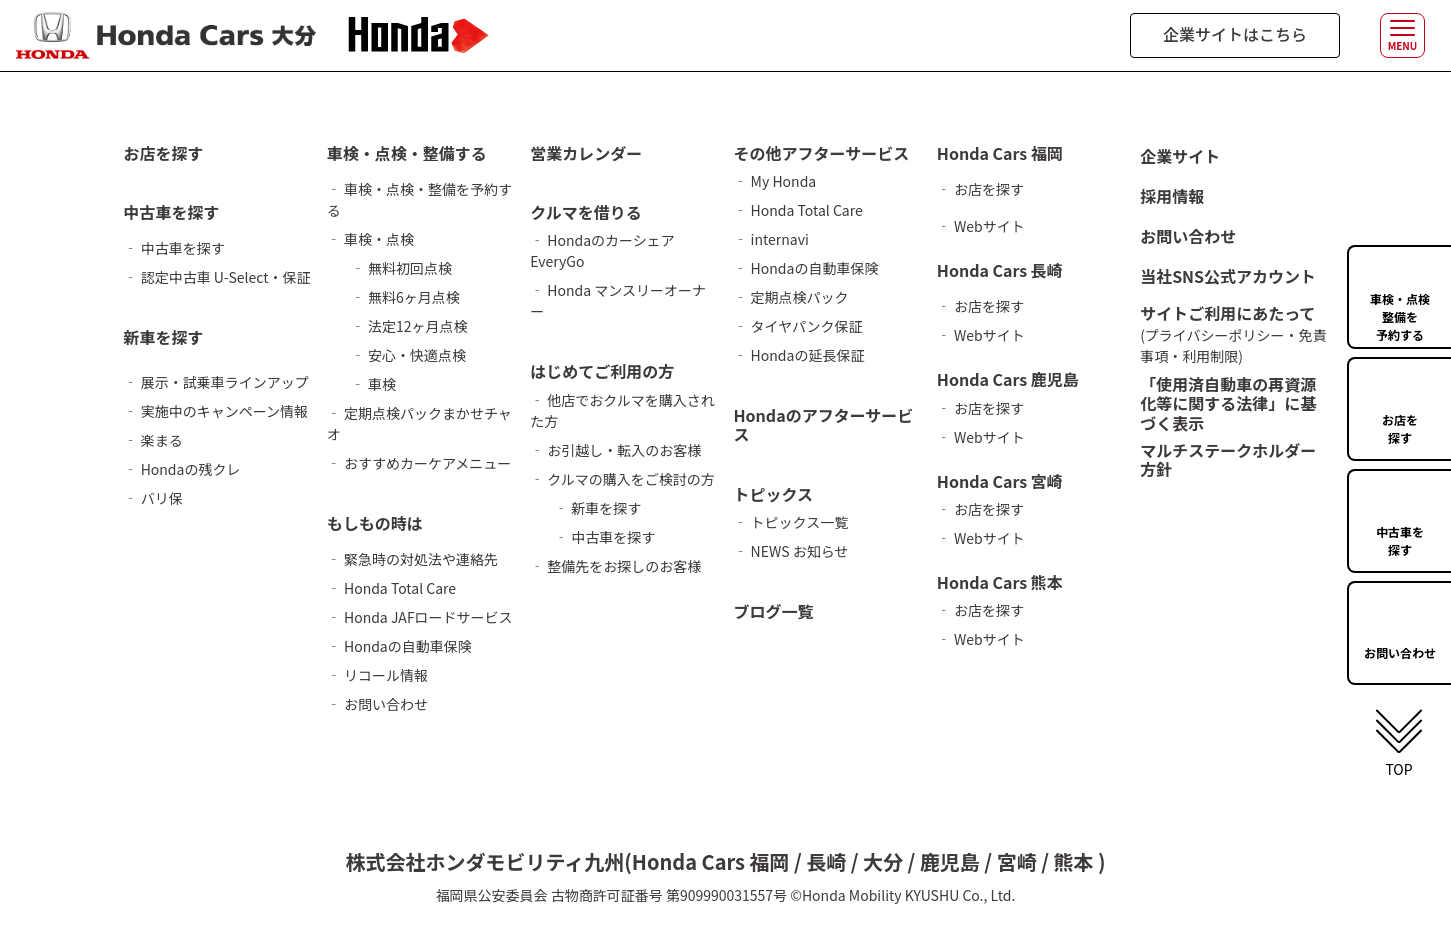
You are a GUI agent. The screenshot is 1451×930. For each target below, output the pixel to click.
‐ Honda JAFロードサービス (420, 617)
